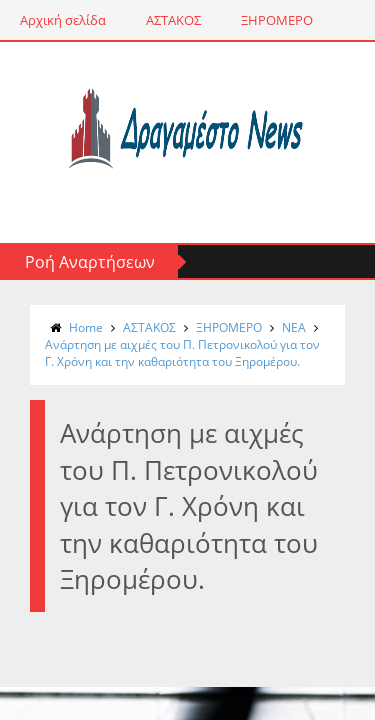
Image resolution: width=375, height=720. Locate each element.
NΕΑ (294, 327)
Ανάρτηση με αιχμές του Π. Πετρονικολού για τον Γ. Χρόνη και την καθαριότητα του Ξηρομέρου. (182, 353)
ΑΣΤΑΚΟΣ (173, 20)
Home (86, 327)
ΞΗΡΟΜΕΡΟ (277, 20)
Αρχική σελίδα (63, 20)
